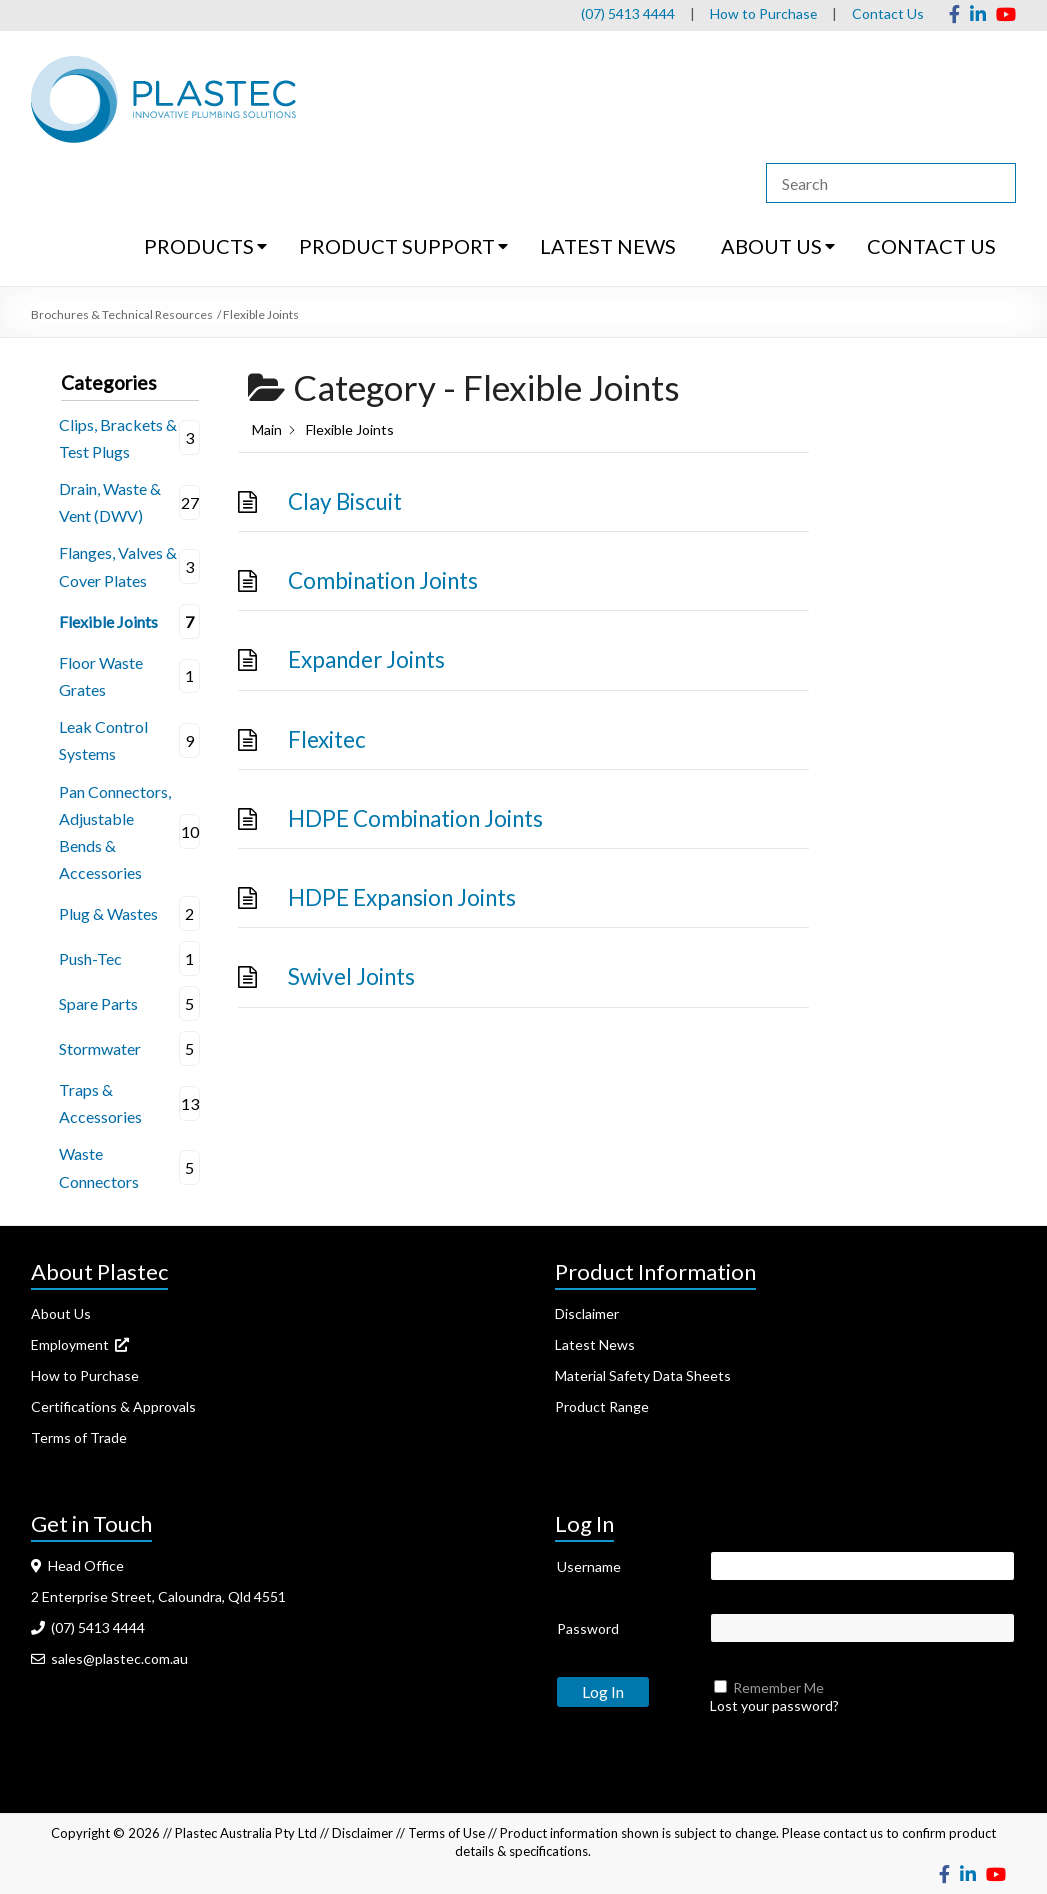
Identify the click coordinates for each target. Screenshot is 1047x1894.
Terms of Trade (79, 1437)
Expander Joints (366, 659)
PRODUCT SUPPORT (397, 246)
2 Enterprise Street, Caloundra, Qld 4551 (158, 1596)
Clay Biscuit (345, 501)
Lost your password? (774, 1705)
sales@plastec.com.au (109, 1658)
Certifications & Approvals (113, 1406)
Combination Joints (383, 580)
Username (589, 1566)
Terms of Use (446, 1833)
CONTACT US (931, 246)
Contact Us (888, 13)
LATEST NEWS (608, 246)
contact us (853, 1833)
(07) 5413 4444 (627, 13)
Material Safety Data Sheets (643, 1375)
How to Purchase (763, 13)
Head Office (77, 1565)
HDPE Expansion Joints (402, 897)
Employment (80, 1344)
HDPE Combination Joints (415, 818)
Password (588, 1628)
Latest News (595, 1344)
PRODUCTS (199, 246)
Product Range (602, 1406)
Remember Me (778, 1687)
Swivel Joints (351, 976)
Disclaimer (587, 1313)
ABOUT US (771, 246)
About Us (61, 1313)
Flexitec (327, 739)
